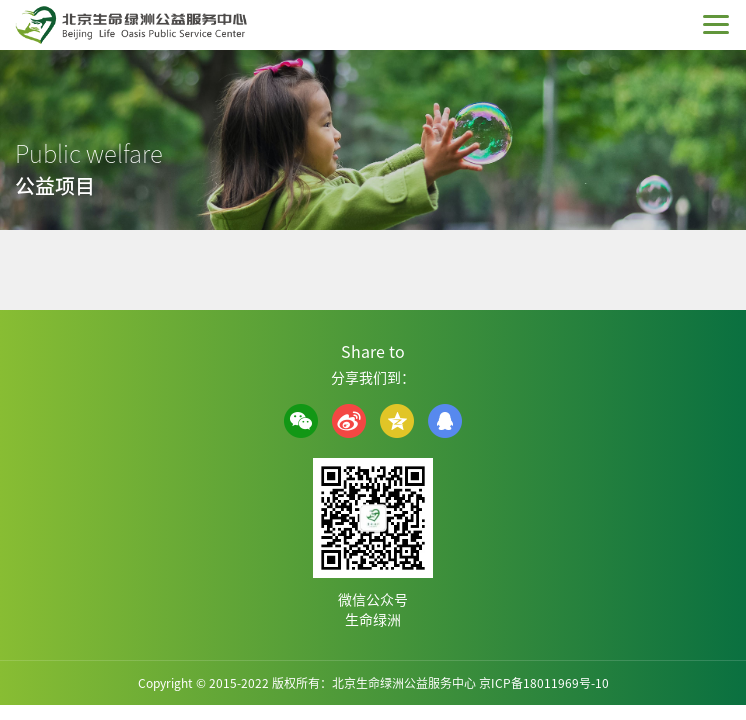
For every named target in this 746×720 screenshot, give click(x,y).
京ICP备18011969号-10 (544, 683)
